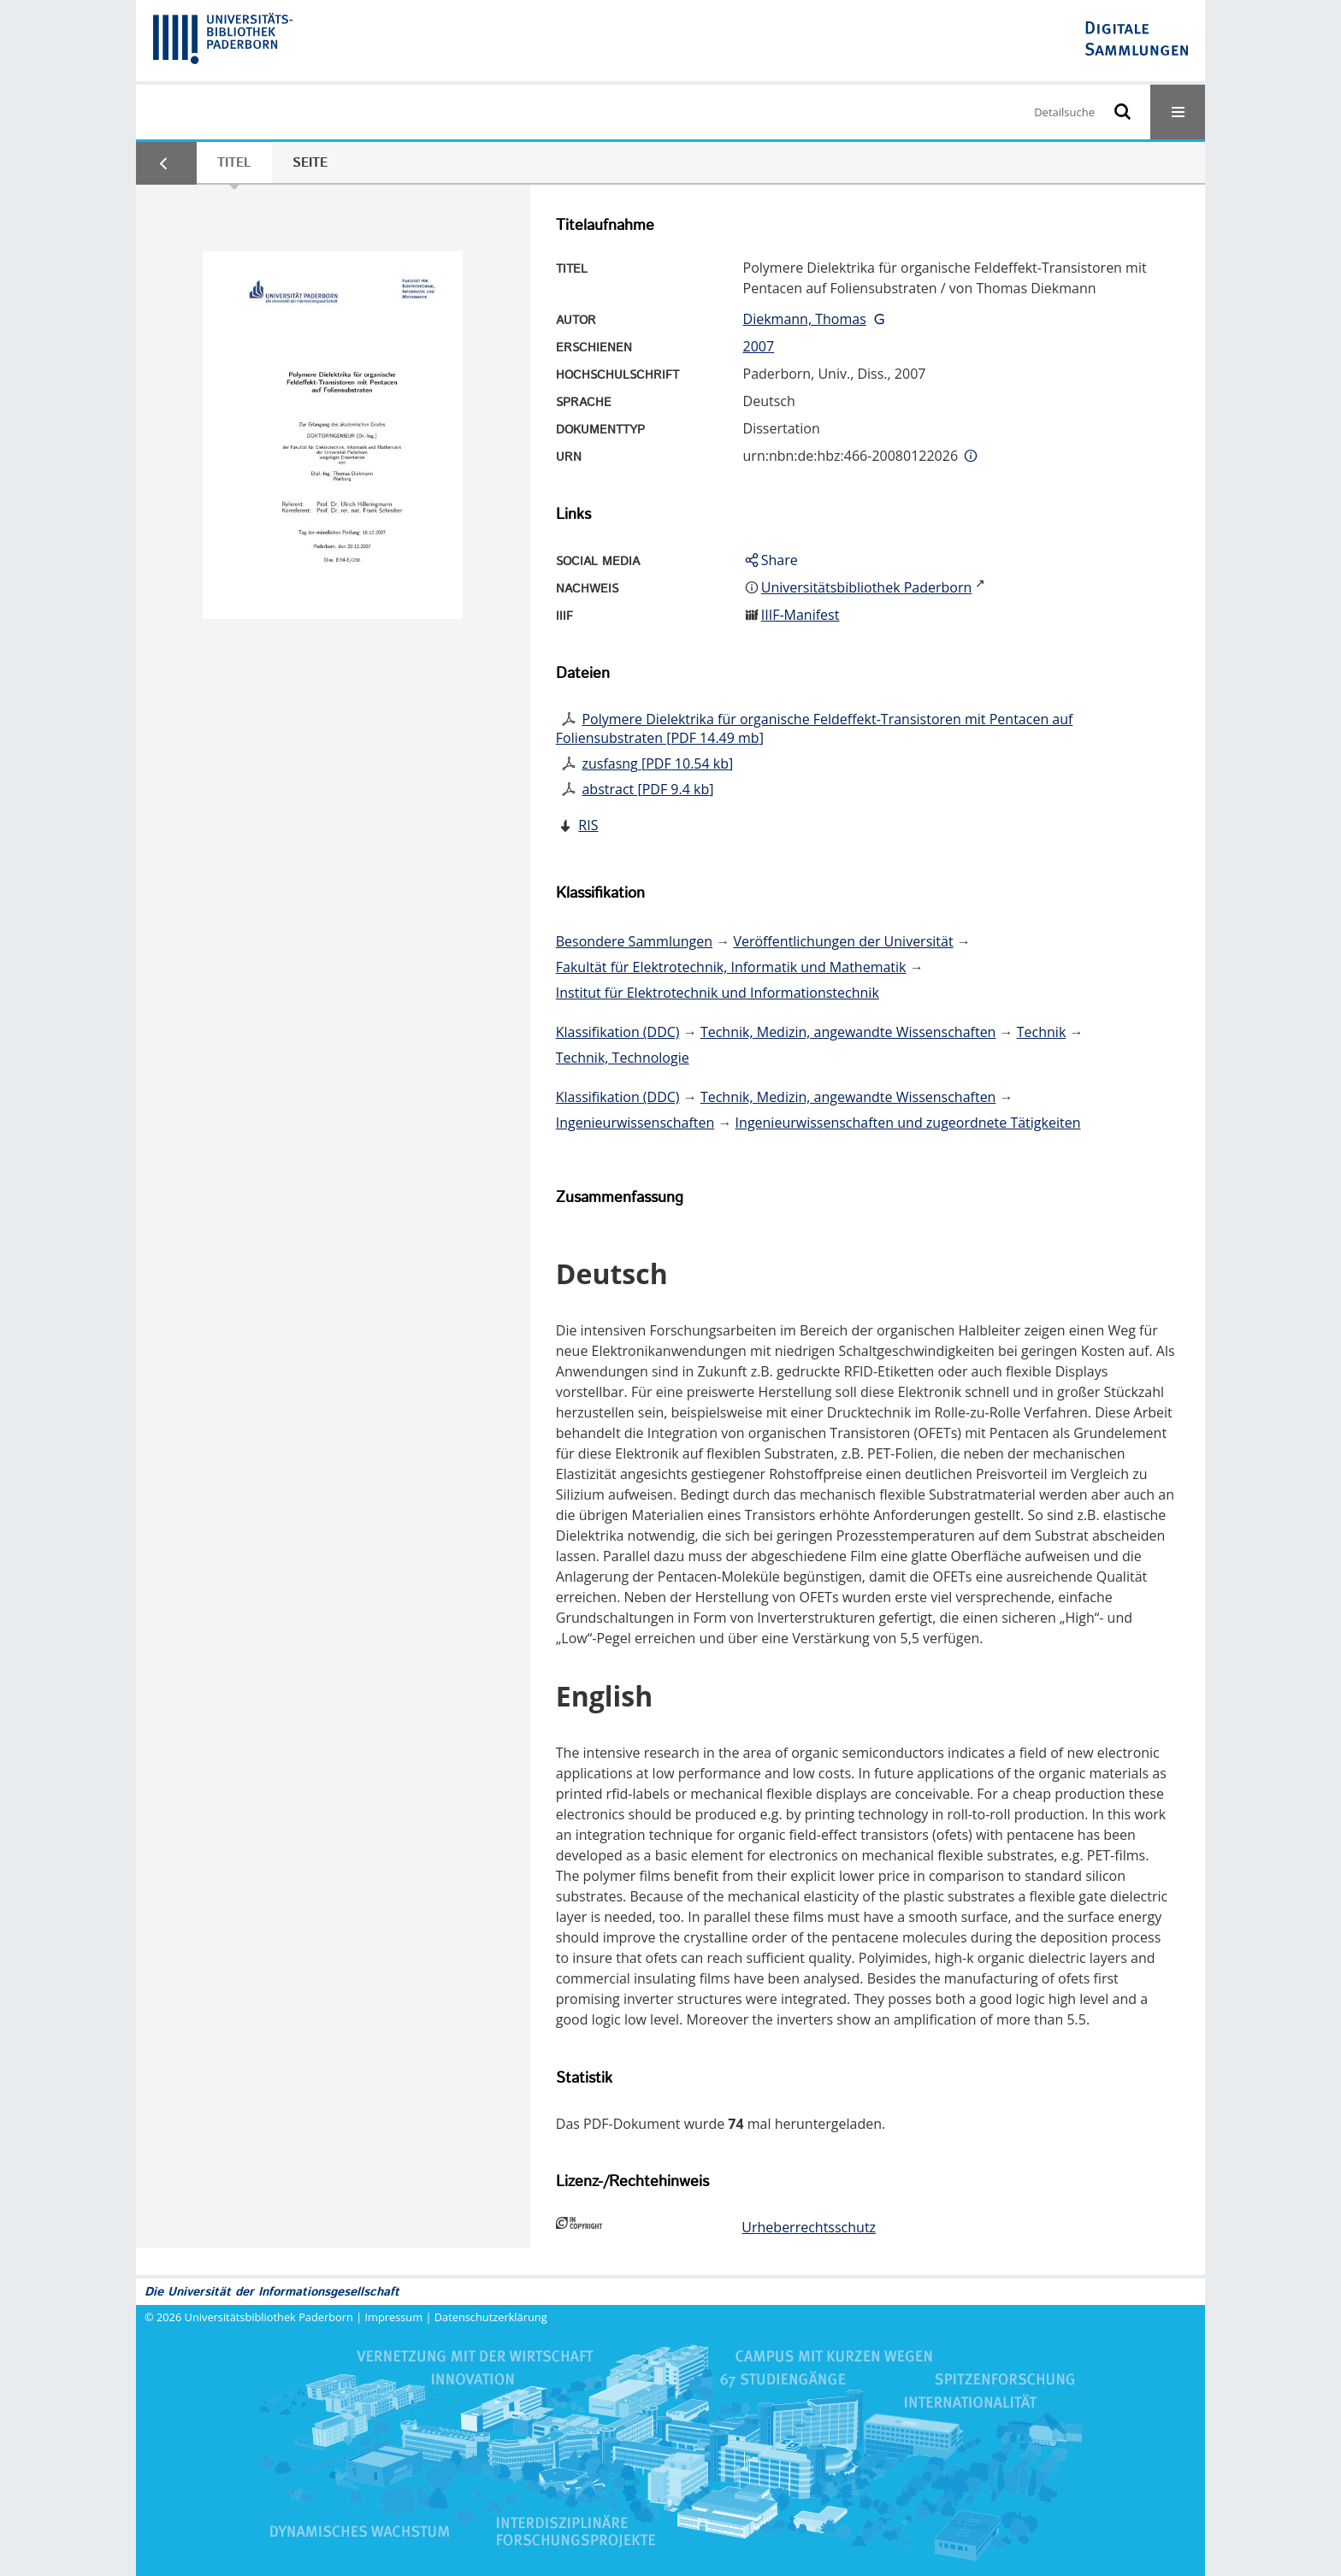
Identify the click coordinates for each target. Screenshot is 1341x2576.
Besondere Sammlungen (634, 941)
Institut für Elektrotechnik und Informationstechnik (717, 992)
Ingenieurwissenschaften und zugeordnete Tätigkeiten (908, 1122)
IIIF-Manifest (800, 614)
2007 (759, 346)
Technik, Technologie (622, 1057)
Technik (1041, 1032)
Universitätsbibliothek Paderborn (269, 2317)
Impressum (394, 2317)
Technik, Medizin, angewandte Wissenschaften (848, 1032)
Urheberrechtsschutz (808, 2227)
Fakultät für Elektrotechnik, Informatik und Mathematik (731, 967)
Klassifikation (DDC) (618, 1032)
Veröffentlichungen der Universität (843, 941)
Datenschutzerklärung (490, 2317)
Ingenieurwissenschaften (635, 1122)
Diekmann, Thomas (804, 318)
